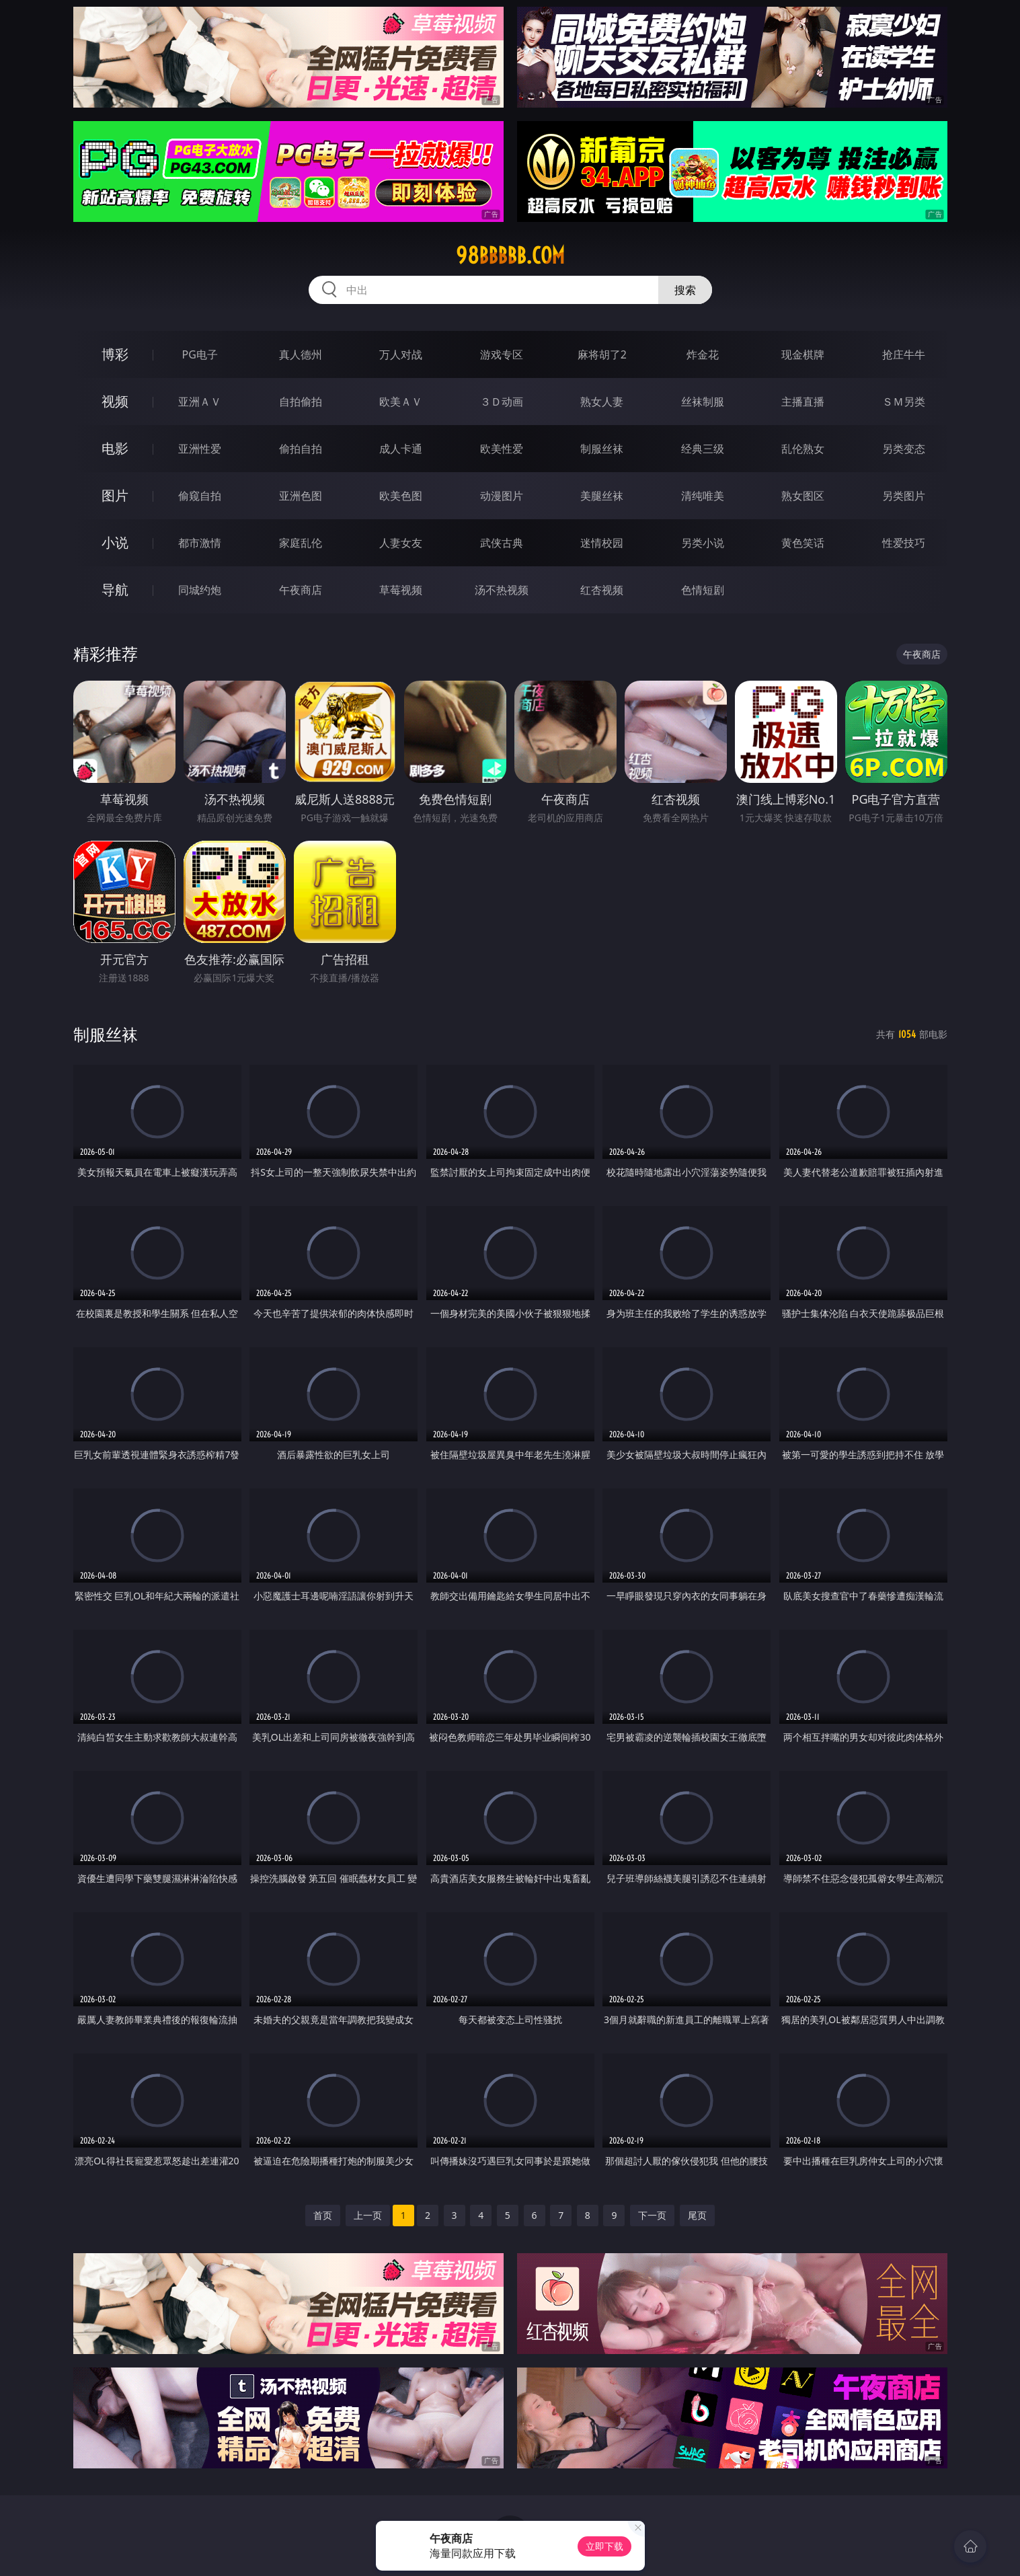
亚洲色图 (300, 495)
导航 (115, 589)
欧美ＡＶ (400, 401)
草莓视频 (400, 589)
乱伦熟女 (802, 448)
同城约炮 (199, 589)
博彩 (115, 354)
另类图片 (903, 495)
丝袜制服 (702, 401)
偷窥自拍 (199, 495)
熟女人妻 (601, 401)
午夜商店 (300, 589)
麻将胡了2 (602, 354)
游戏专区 (501, 354)
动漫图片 (501, 495)
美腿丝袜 (601, 495)
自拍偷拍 (300, 401)
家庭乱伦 (300, 542)
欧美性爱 (501, 448)
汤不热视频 (501, 589)
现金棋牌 (802, 354)
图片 (115, 495)
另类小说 (702, 542)
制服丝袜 (601, 448)
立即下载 (604, 2546)
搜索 (685, 289)
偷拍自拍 (300, 448)
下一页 (652, 2215)
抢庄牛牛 (903, 354)
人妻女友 (400, 542)
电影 (115, 448)
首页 (322, 2215)
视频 (115, 401)
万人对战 (400, 354)
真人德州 (300, 354)
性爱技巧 (903, 542)
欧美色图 (400, 495)
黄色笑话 (802, 542)
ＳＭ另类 (903, 401)
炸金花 (702, 354)
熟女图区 (802, 495)
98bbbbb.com (510, 255)
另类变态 (903, 448)
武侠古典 (501, 542)
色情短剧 (702, 589)
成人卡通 (400, 448)
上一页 (368, 2215)
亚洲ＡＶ (199, 401)
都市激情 (199, 542)
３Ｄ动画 (501, 401)
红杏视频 (601, 589)
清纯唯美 (702, 495)
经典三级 (702, 448)
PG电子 (200, 354)
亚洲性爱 (199, 448)
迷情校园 (601, 542)
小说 (115, 542)
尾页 (697, 2215)
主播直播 (802, 401)
